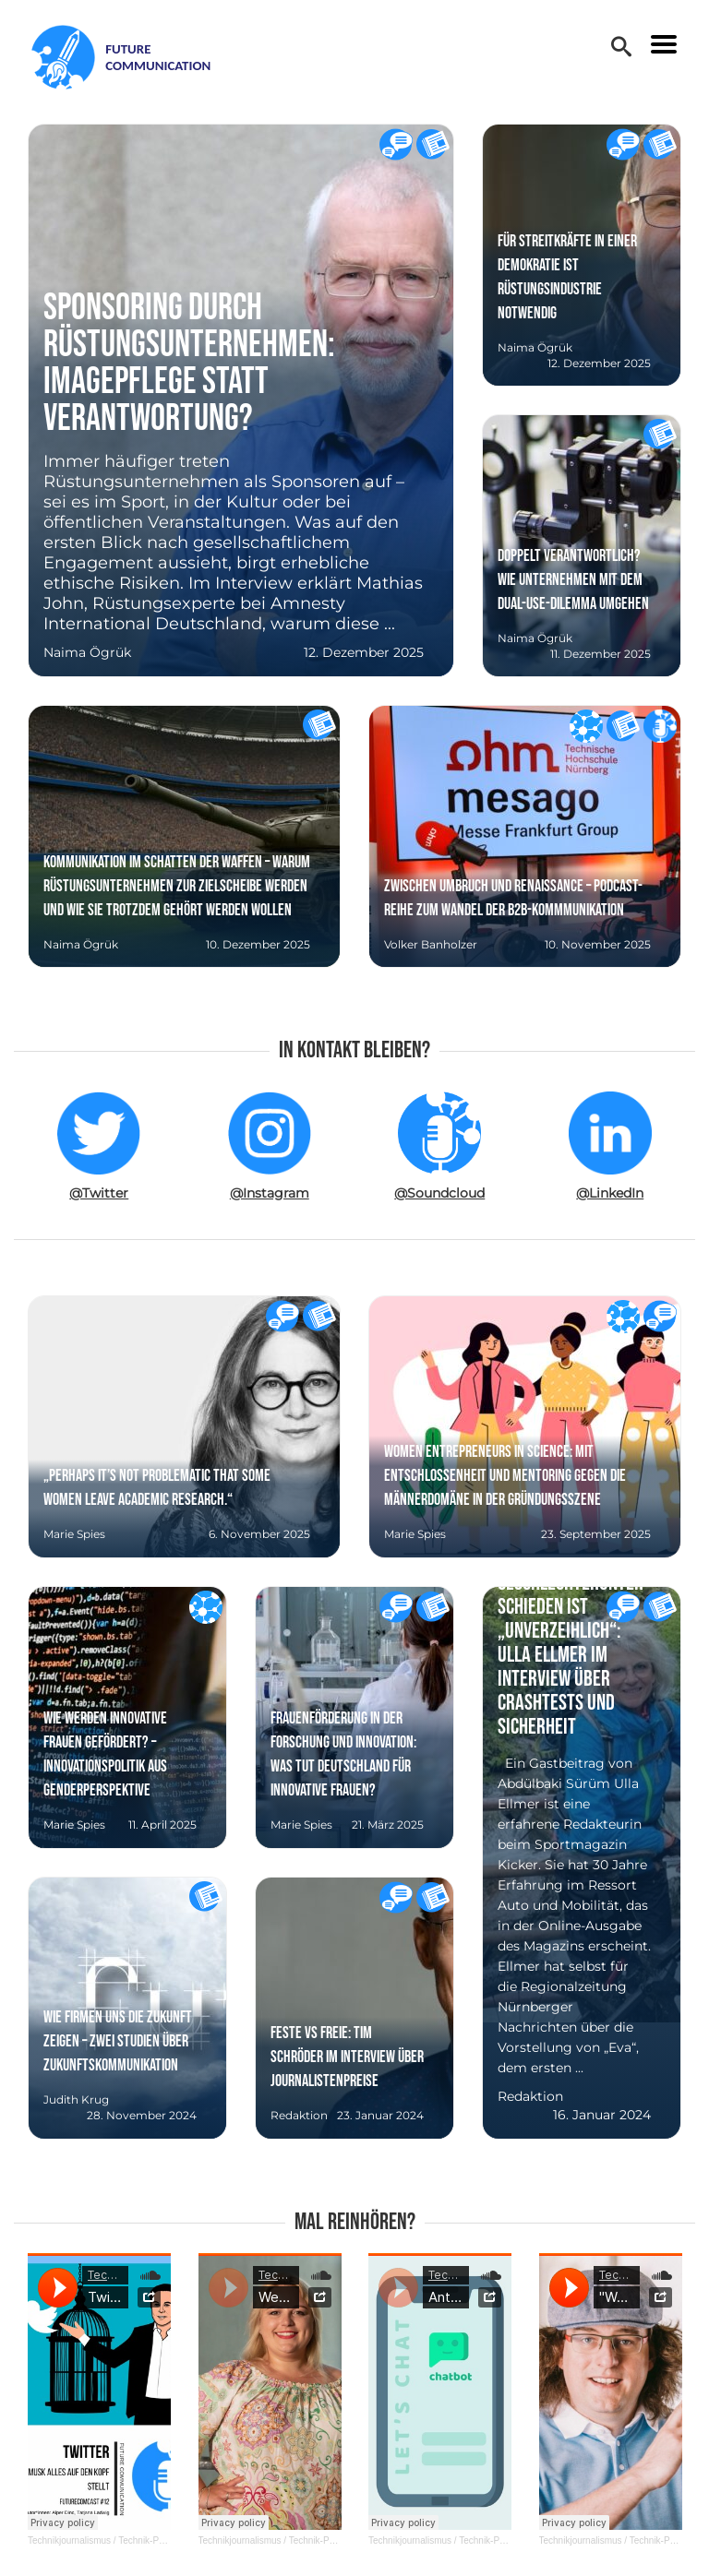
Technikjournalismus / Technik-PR (96, 2540)
